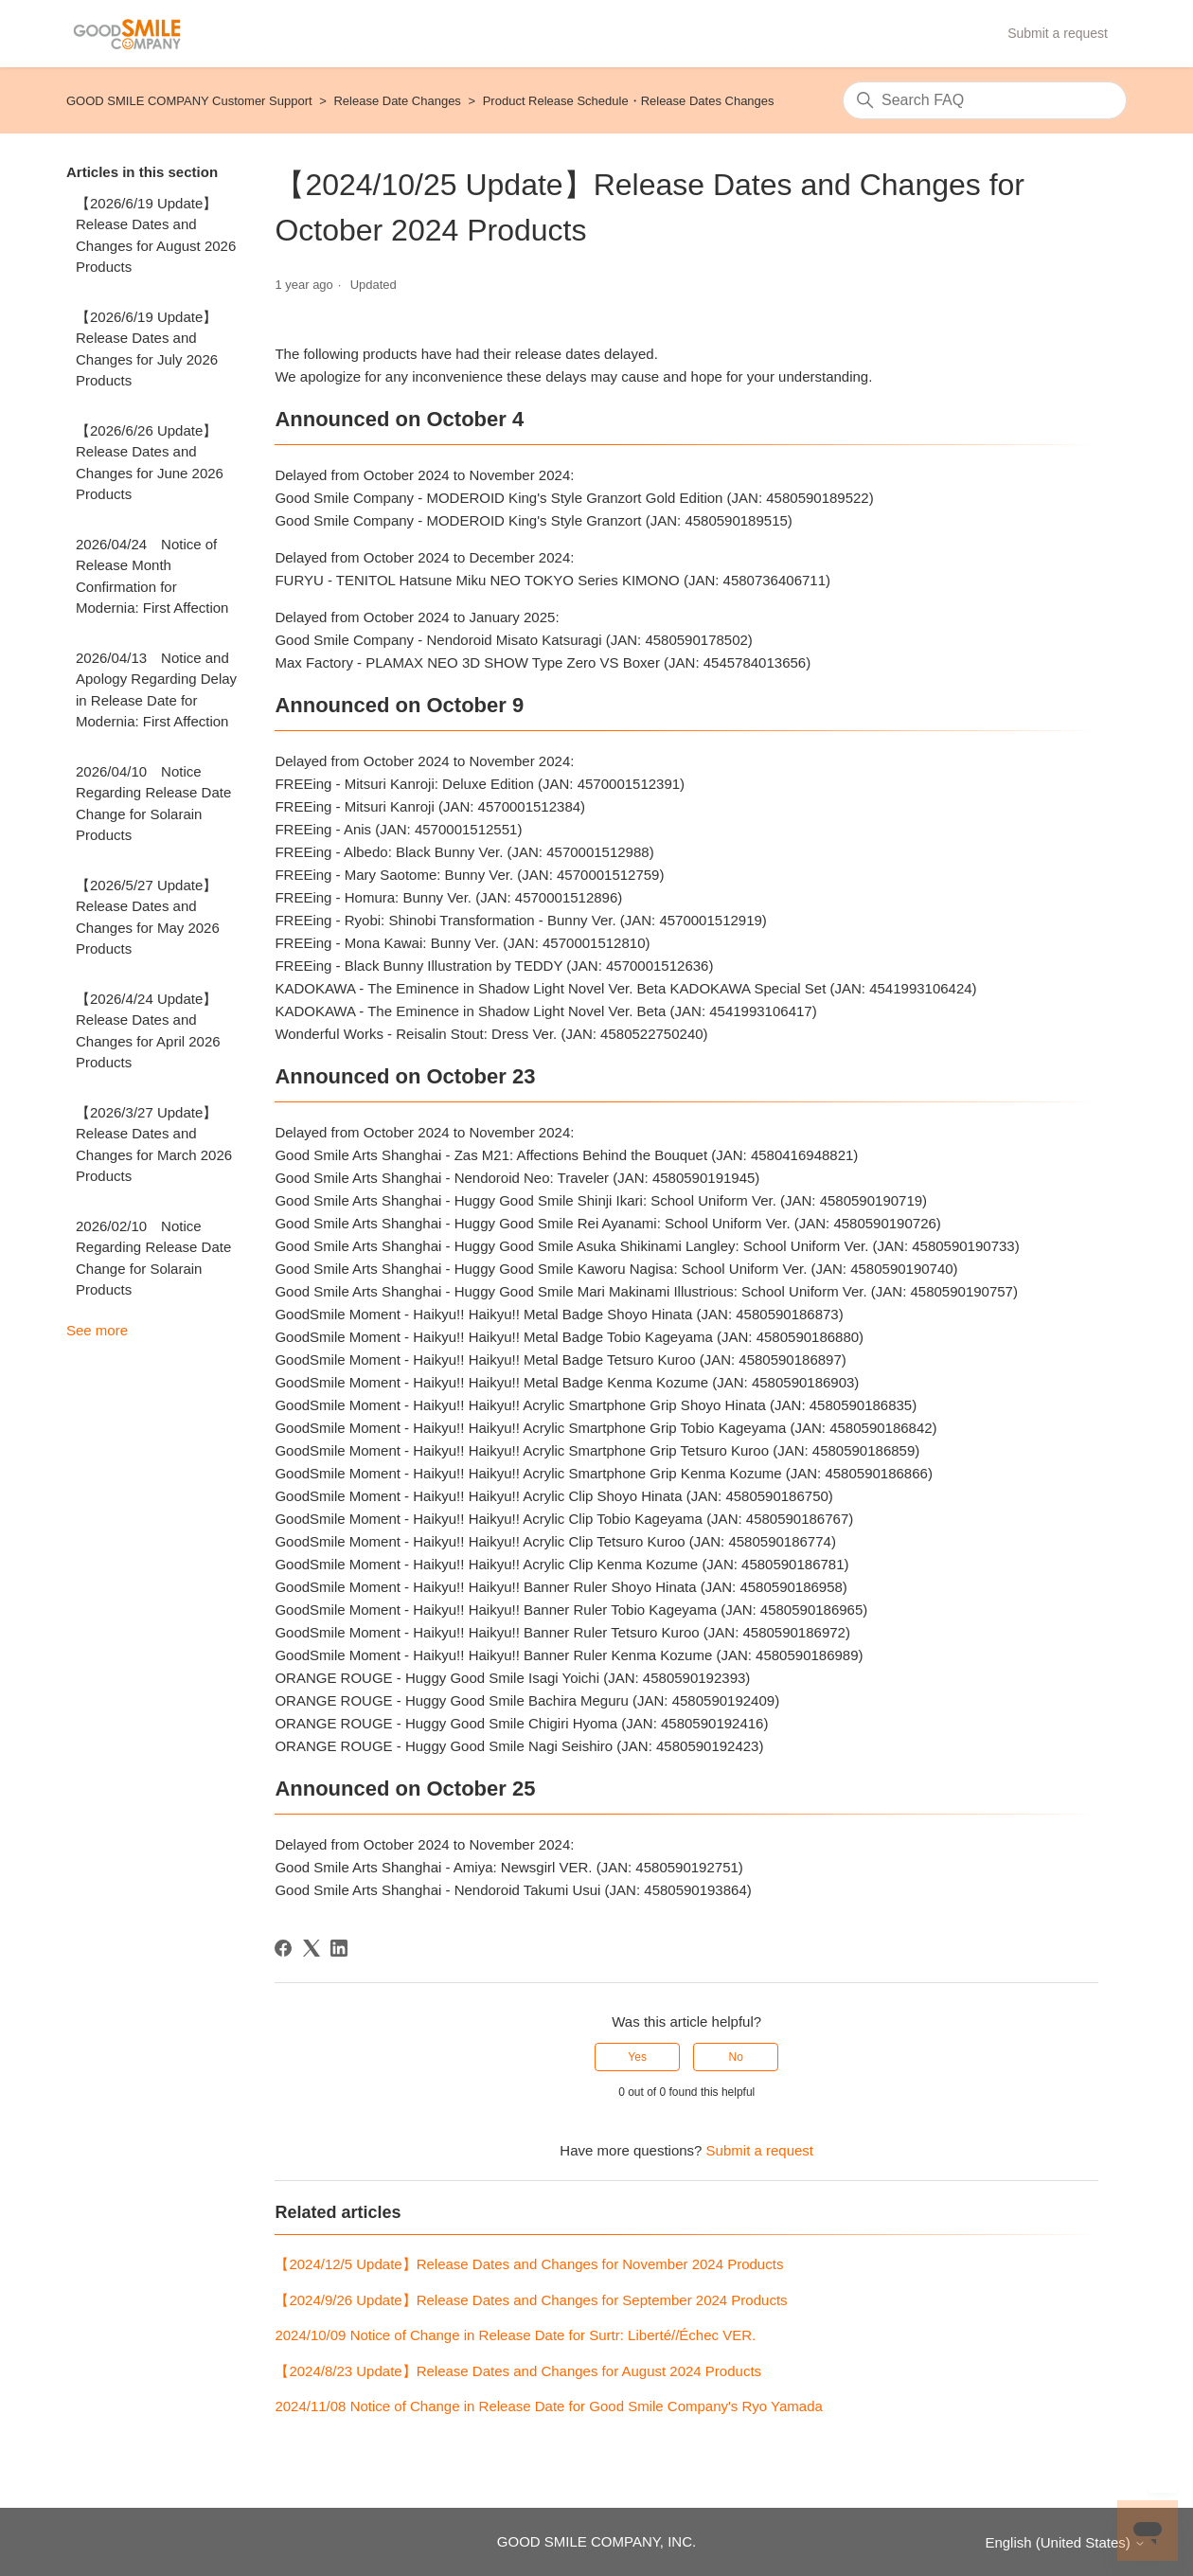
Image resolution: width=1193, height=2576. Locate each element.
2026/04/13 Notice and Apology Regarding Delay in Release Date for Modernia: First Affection (156, 690)
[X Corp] (311, 1948)
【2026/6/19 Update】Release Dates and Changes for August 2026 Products (156, 235)
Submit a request (1057, 33)
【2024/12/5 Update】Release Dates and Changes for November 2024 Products (529, 2264)
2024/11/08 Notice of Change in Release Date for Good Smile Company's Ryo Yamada (548, 2406)
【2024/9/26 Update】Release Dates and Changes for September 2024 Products (531, 2300)
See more (97, 1330)
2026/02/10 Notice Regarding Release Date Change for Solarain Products (153, 1258)
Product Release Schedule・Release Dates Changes (629, 101)
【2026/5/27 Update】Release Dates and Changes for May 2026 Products (148, 917)
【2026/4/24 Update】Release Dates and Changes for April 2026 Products (148, 1031)
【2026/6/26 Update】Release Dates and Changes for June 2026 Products (149, 462)
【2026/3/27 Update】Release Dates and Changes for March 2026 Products (154, 1144)
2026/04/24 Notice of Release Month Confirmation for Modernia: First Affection (152, 576)
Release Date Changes (396, 101)
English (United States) (1065, 2542)
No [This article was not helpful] (736, 2057)
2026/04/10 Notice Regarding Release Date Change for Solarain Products (153, 803)
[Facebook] (283, 1948)
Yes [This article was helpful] (637, 2057)
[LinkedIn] (338, 1948)
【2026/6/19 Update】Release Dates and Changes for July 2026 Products (147, 349)
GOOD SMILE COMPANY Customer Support (189, 101)
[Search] (985, 100)
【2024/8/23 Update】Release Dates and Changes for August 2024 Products (518, 2371)
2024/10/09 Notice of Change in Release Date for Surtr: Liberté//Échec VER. (515, 2335)
